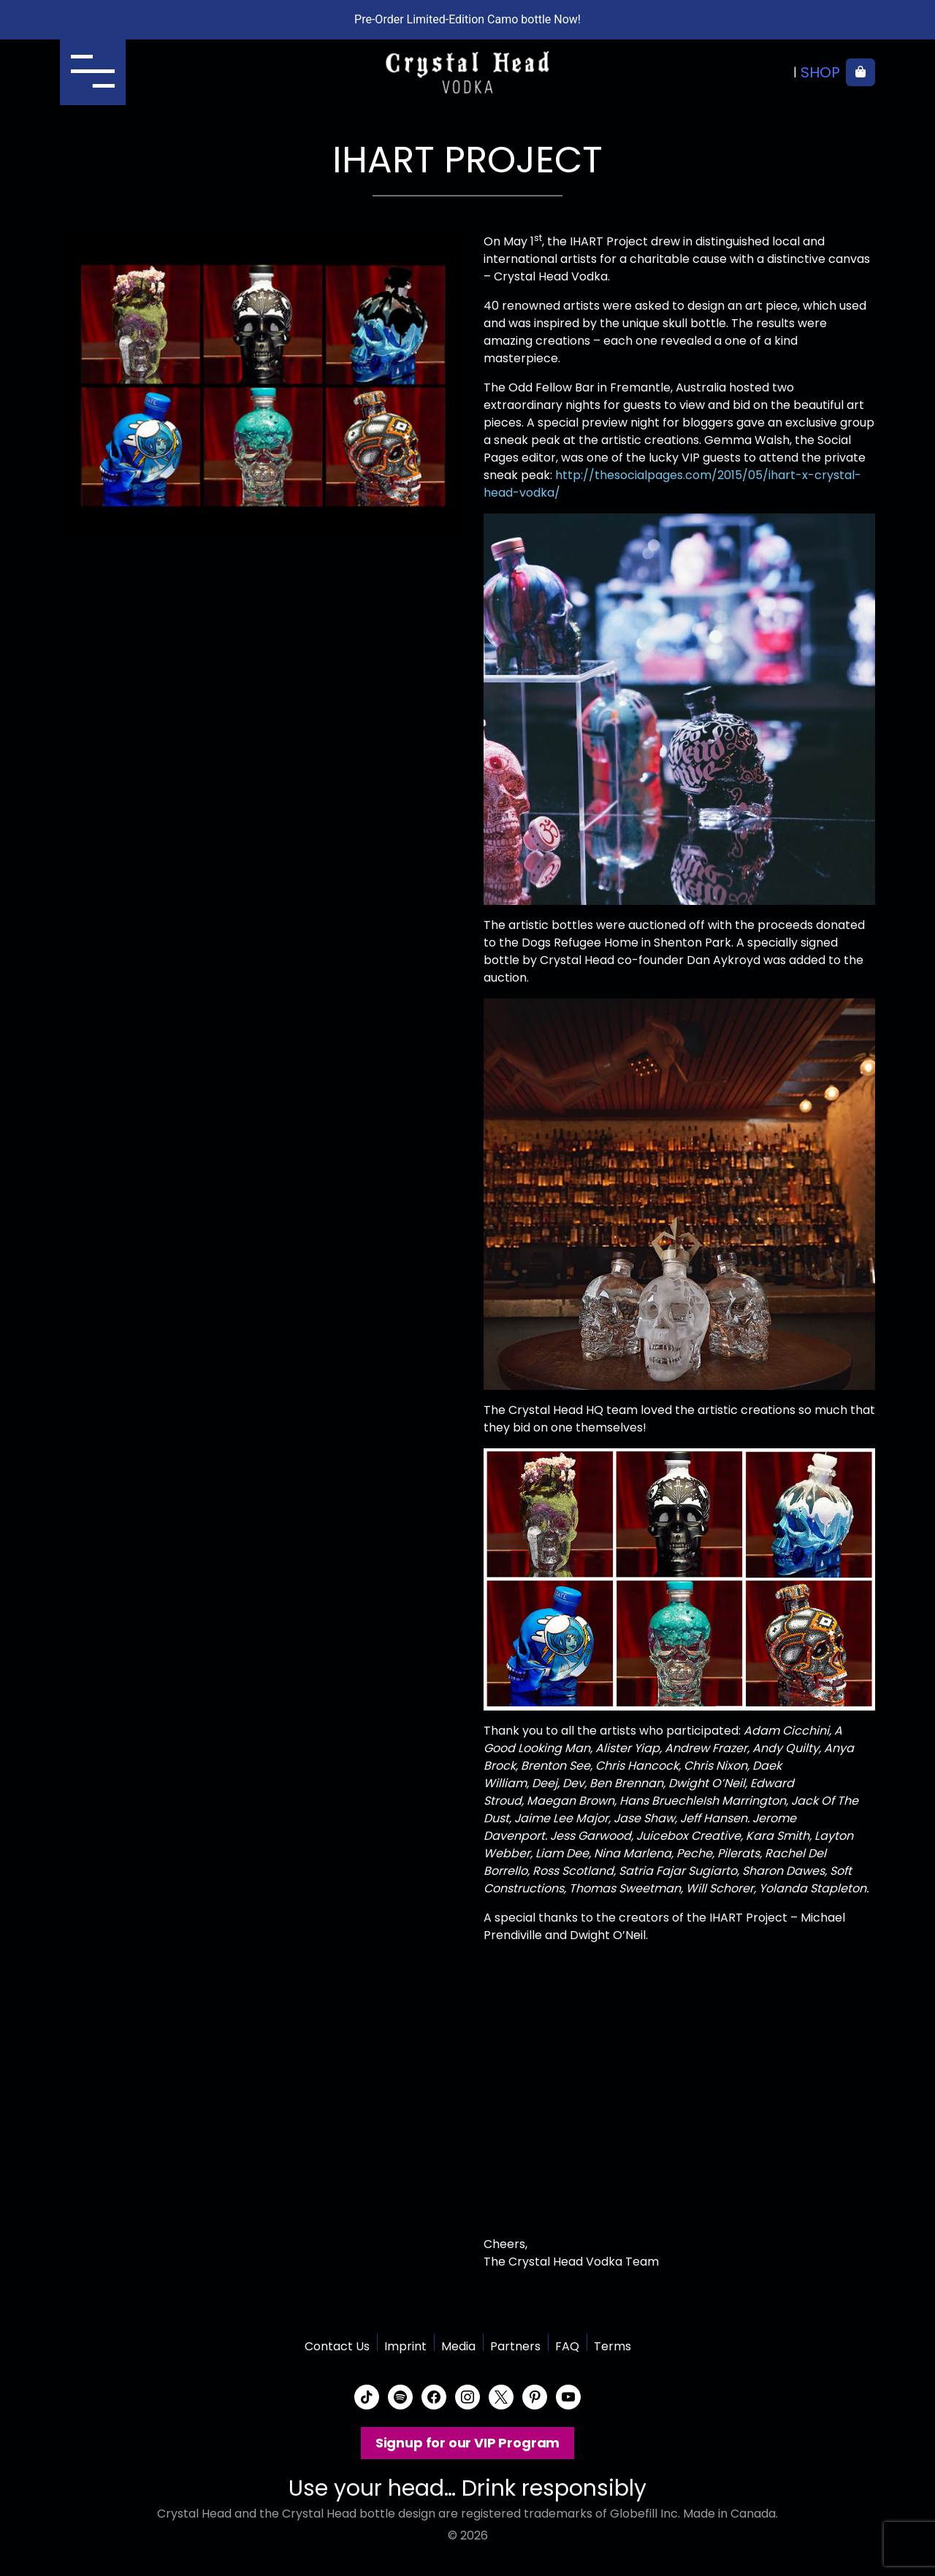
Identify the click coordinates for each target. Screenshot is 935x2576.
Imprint (405, 2346)
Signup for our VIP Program (467, 2443)
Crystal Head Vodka (468, 72)
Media (458, 2346)
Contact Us (337, 2346)
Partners (515, 2346)
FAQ (567, 2346)
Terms (612, 2346)
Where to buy (737, 72)
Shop (820, 72)
